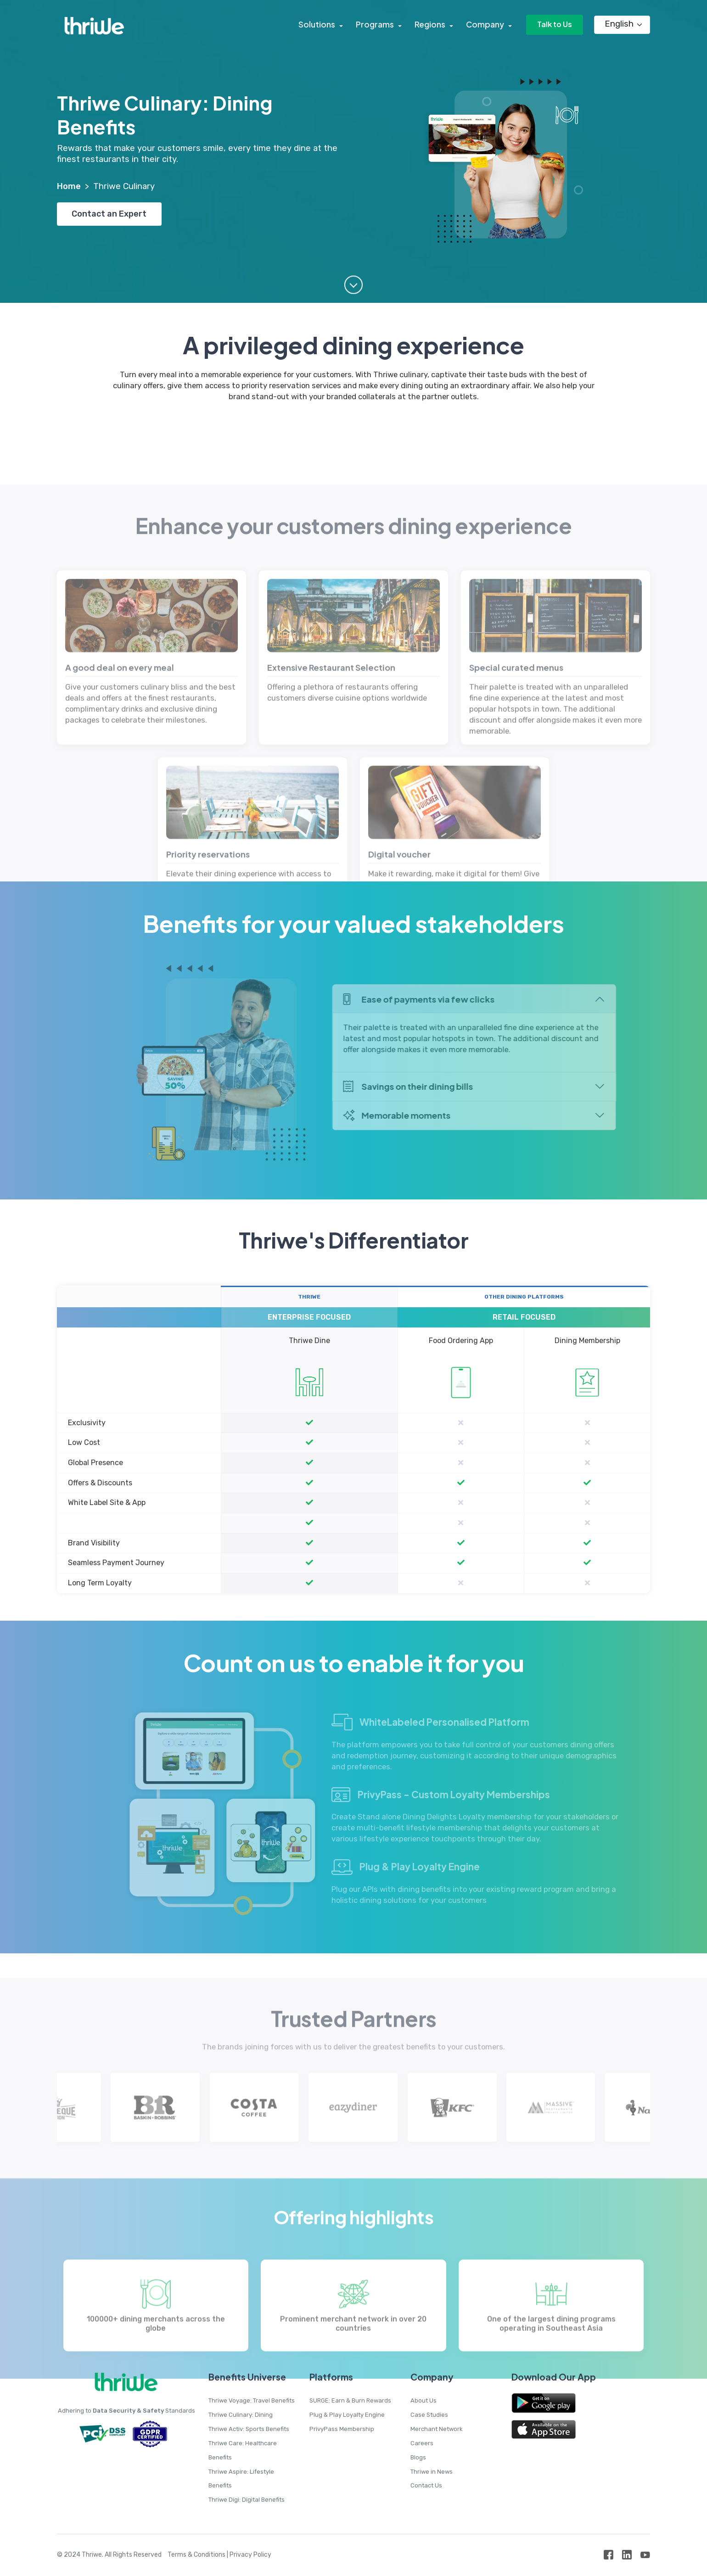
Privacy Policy (250, 2555)
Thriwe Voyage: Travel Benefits (251, 2400)
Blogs (418, 2457)
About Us (423, 2400)
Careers (421, 2443)
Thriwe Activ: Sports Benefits (248, 2428)
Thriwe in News (431, 2471)
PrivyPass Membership (341, 2428)
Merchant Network (436, 2428)
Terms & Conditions (196, 2555)
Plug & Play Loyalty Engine (347, 2414)
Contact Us (426, 2485)
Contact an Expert (110, 214)
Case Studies (429, 2414)
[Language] (622, 25)
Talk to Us (554, 24)
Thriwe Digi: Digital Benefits (246, 2499)
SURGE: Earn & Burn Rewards (350, 2400)
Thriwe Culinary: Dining (240, 2414)
